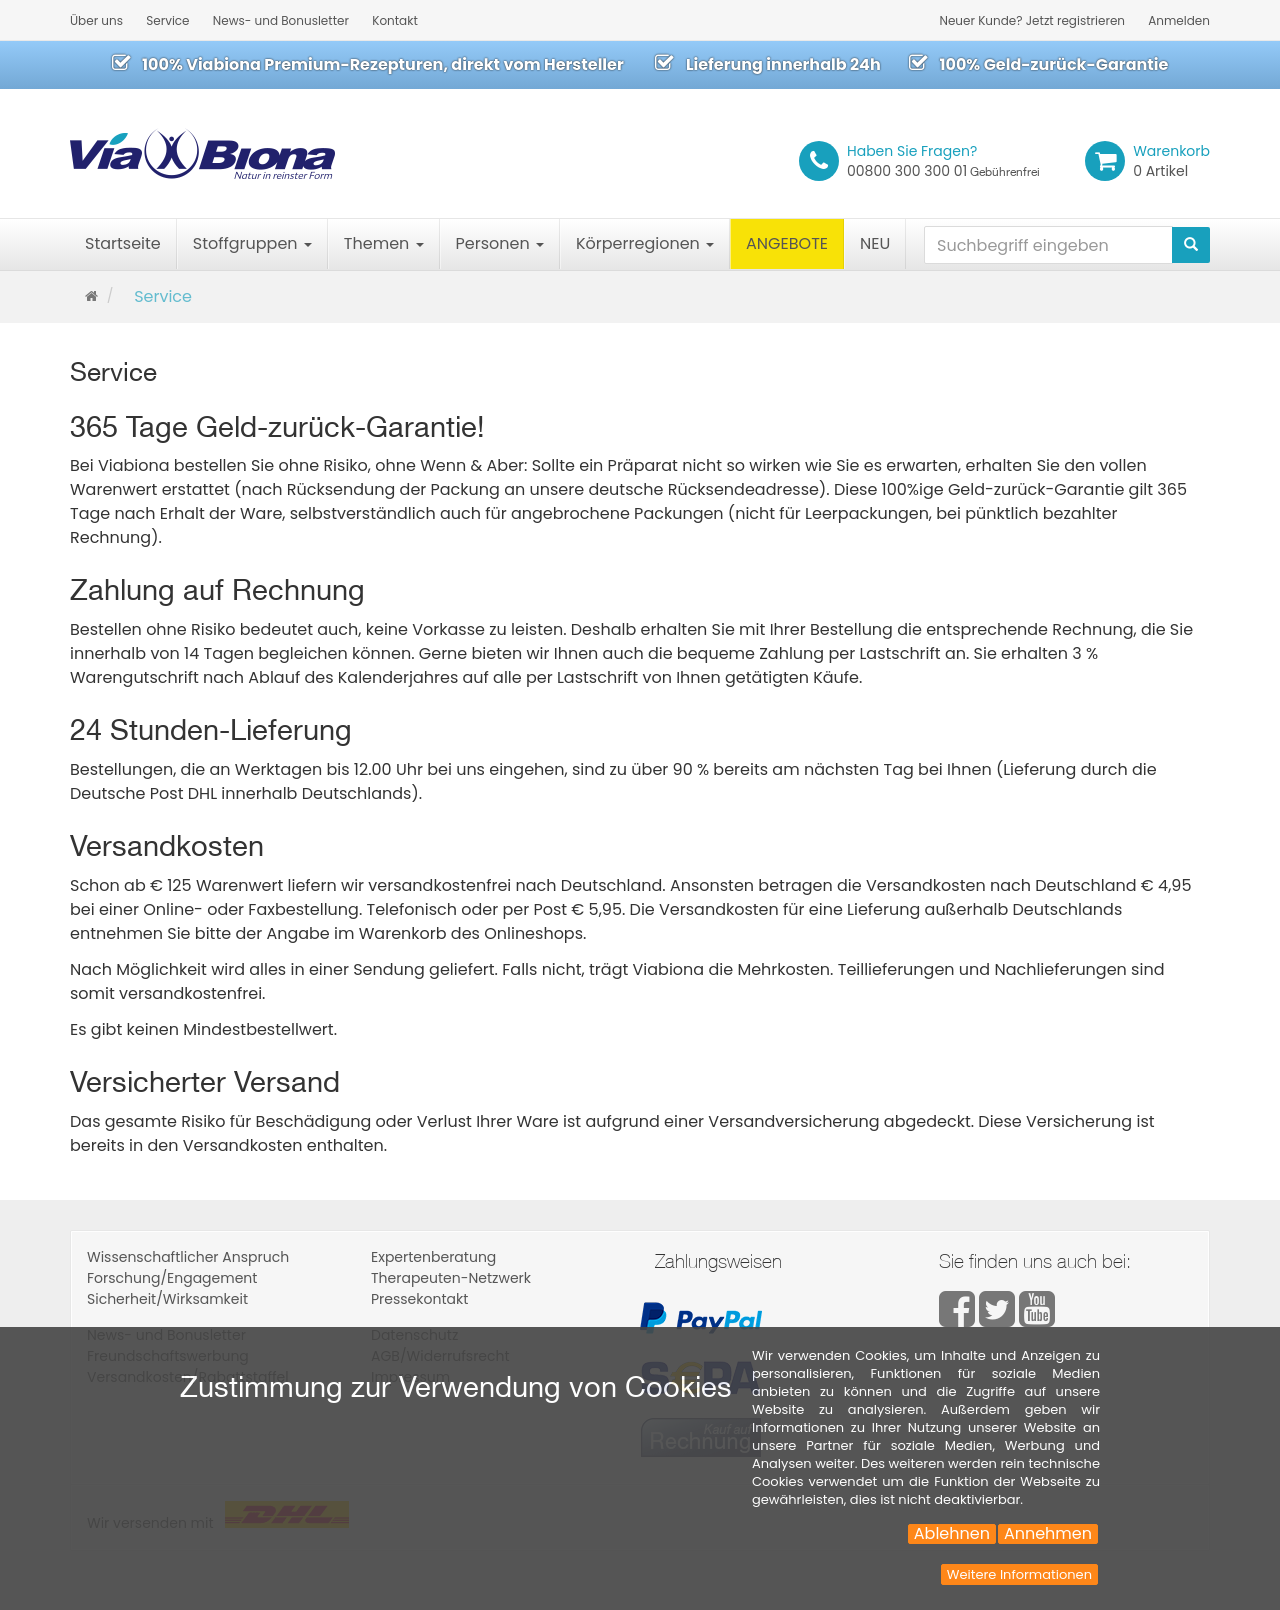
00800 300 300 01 (943, 161)
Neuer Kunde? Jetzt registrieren (1032, 20)
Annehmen (1048, 1534)
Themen (384, 243)
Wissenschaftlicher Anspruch (188, 1257)
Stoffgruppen (252, 243)
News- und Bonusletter (281, 20)
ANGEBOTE (787, 243)
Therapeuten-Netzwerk (451, 1278)
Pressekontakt (419, 1299)
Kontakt (395, 20)
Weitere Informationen (1019, 1574)
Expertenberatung (433, 1257)
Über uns (96, 20)
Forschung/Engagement (172, 1278)
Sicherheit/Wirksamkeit (167, 1299)
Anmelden (1179, 20)
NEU (875, 243)
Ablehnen (952, 1534)
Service (167, 20)
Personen (500, 243)
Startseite (123, 243)
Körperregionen (645, 243)
